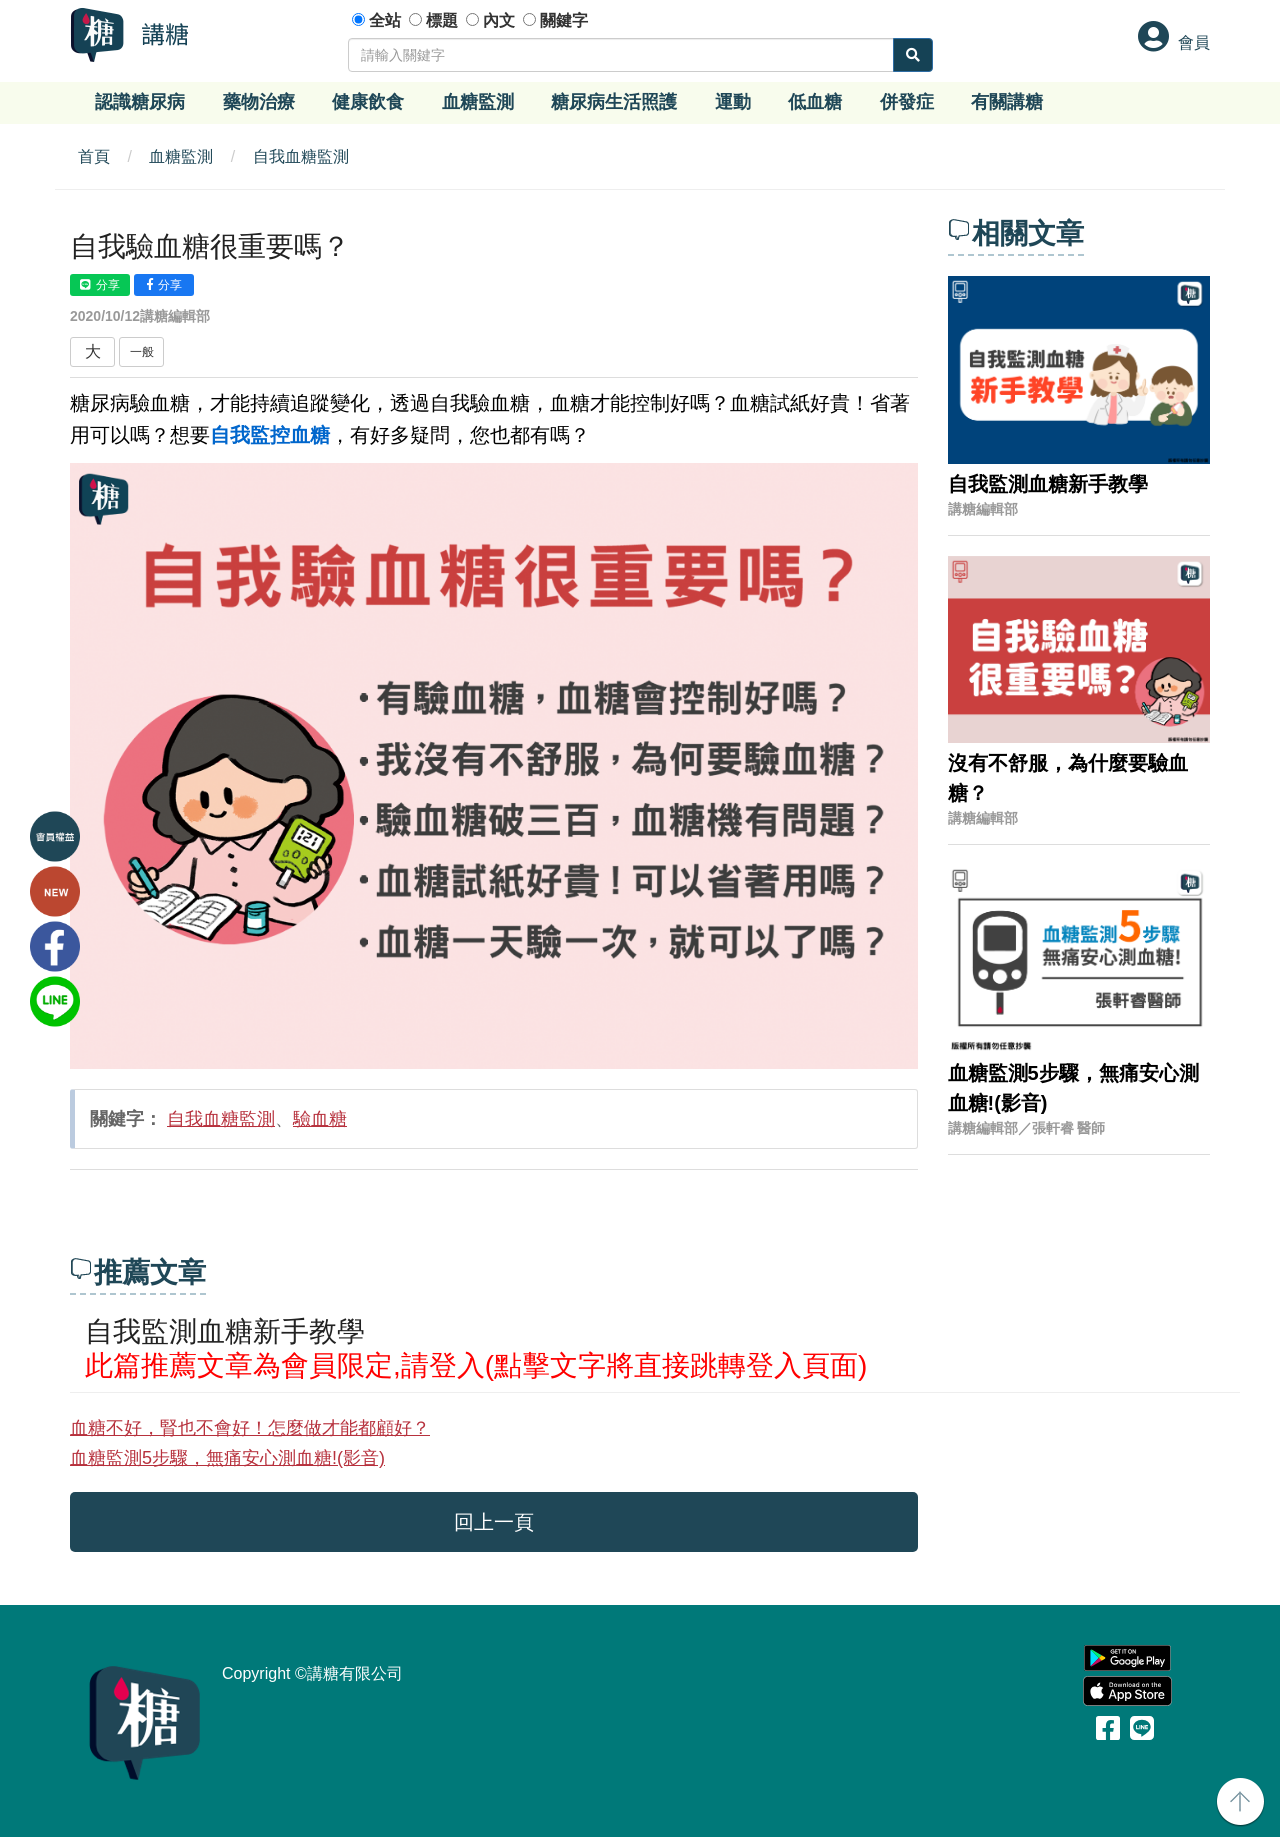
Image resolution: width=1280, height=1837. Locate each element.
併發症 (907, 102)
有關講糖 (1007, 102)
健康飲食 (368, 102)
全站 (385, 20)
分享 (100, 285)
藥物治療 (259, 102)
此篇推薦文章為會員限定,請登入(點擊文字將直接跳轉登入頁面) (476, 1365)
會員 (1194, 42)
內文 (499, 20)
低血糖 (815, 102)
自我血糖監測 (301, 156)
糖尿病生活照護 (614, 102)
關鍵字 (564, 20)
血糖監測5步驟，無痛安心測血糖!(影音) (227, 1458)
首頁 (94, 156)
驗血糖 (320, 1119)
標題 (442, 20)
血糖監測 (478, 102)
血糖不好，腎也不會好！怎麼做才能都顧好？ (250, 1428)
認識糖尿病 (140, 102)
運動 (733, 102)
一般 (142, 352)
